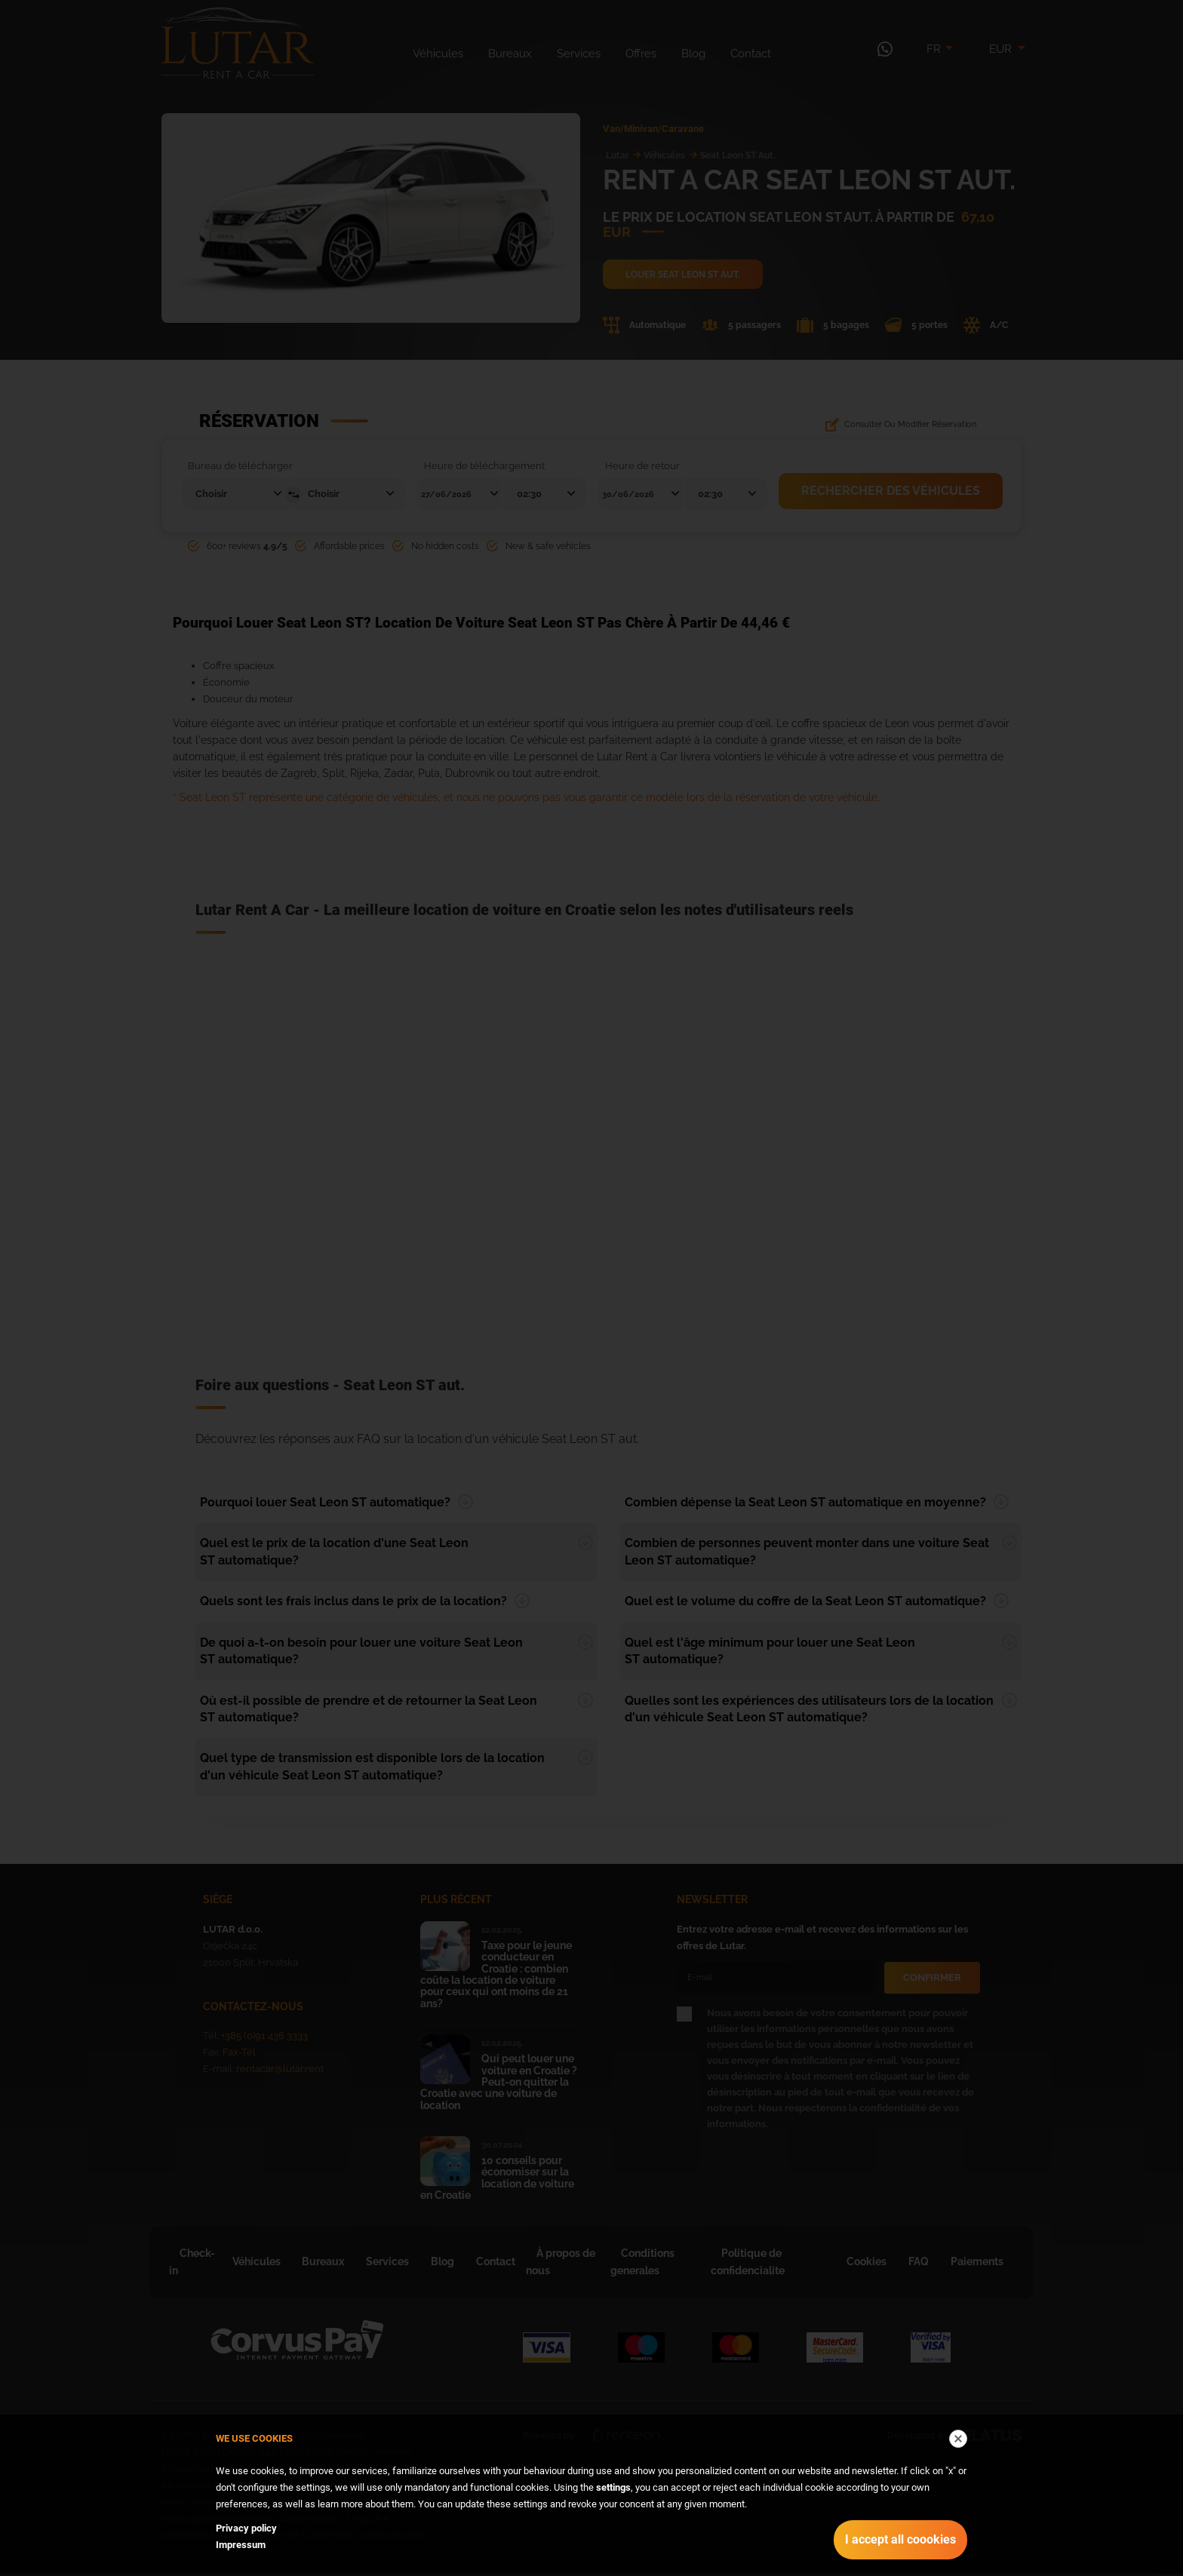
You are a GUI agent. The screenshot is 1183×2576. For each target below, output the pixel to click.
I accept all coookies (900, 2539)
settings (613, 2487)
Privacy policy (246, 2528)
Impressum (241, 2544)
